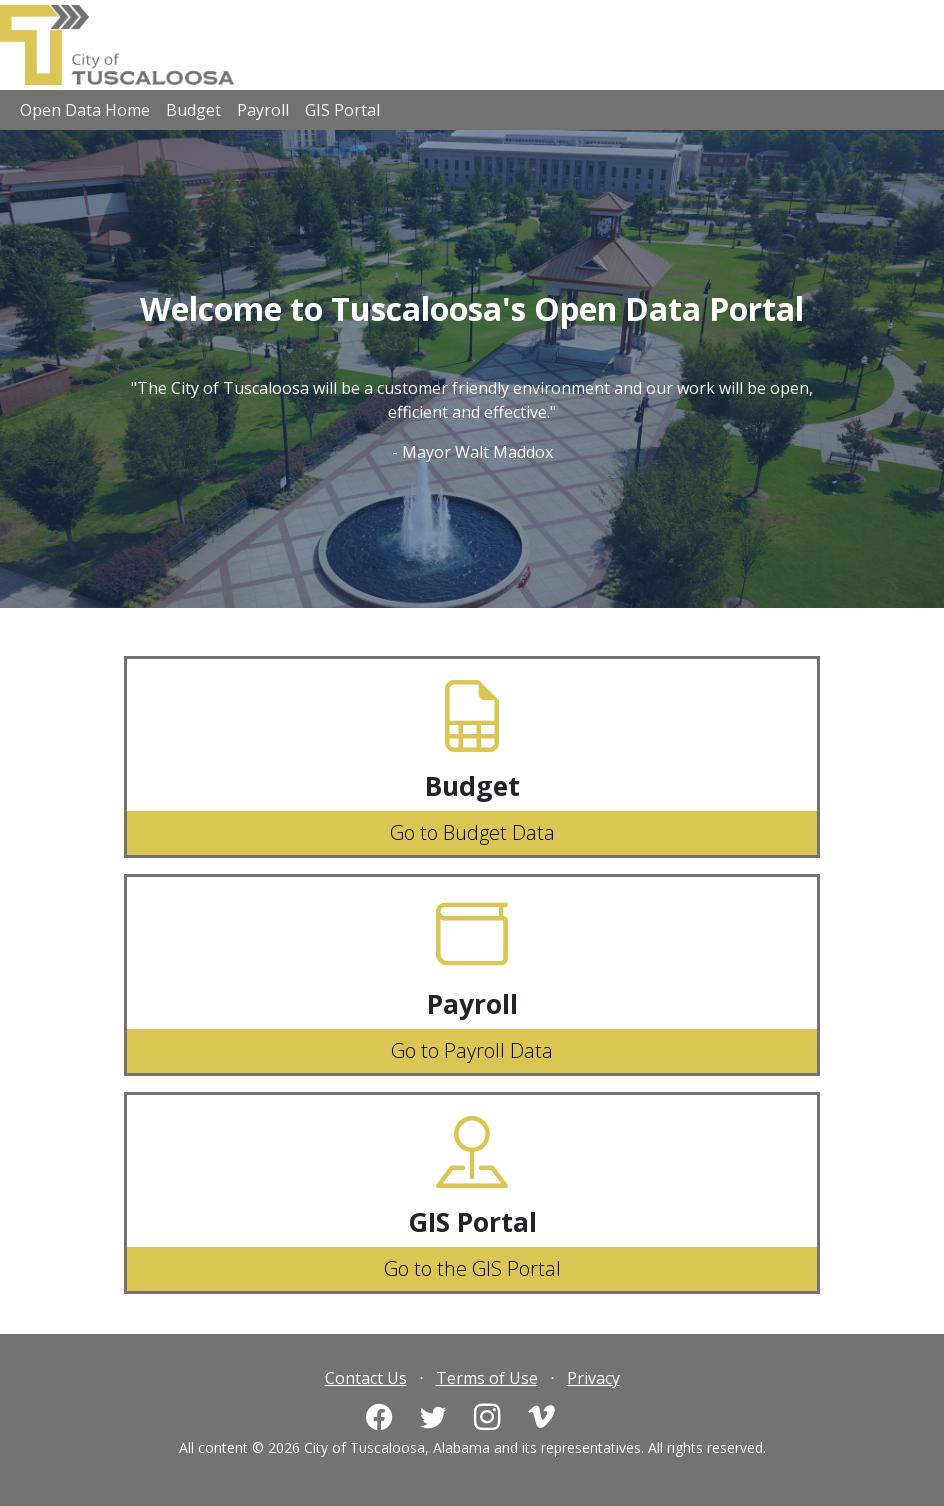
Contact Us (366, 1378)
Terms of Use (487, 1378)
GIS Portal (342, 110)
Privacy (593, 1378)
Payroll (263, 110)
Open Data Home (85, 110)
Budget (193, 110)
